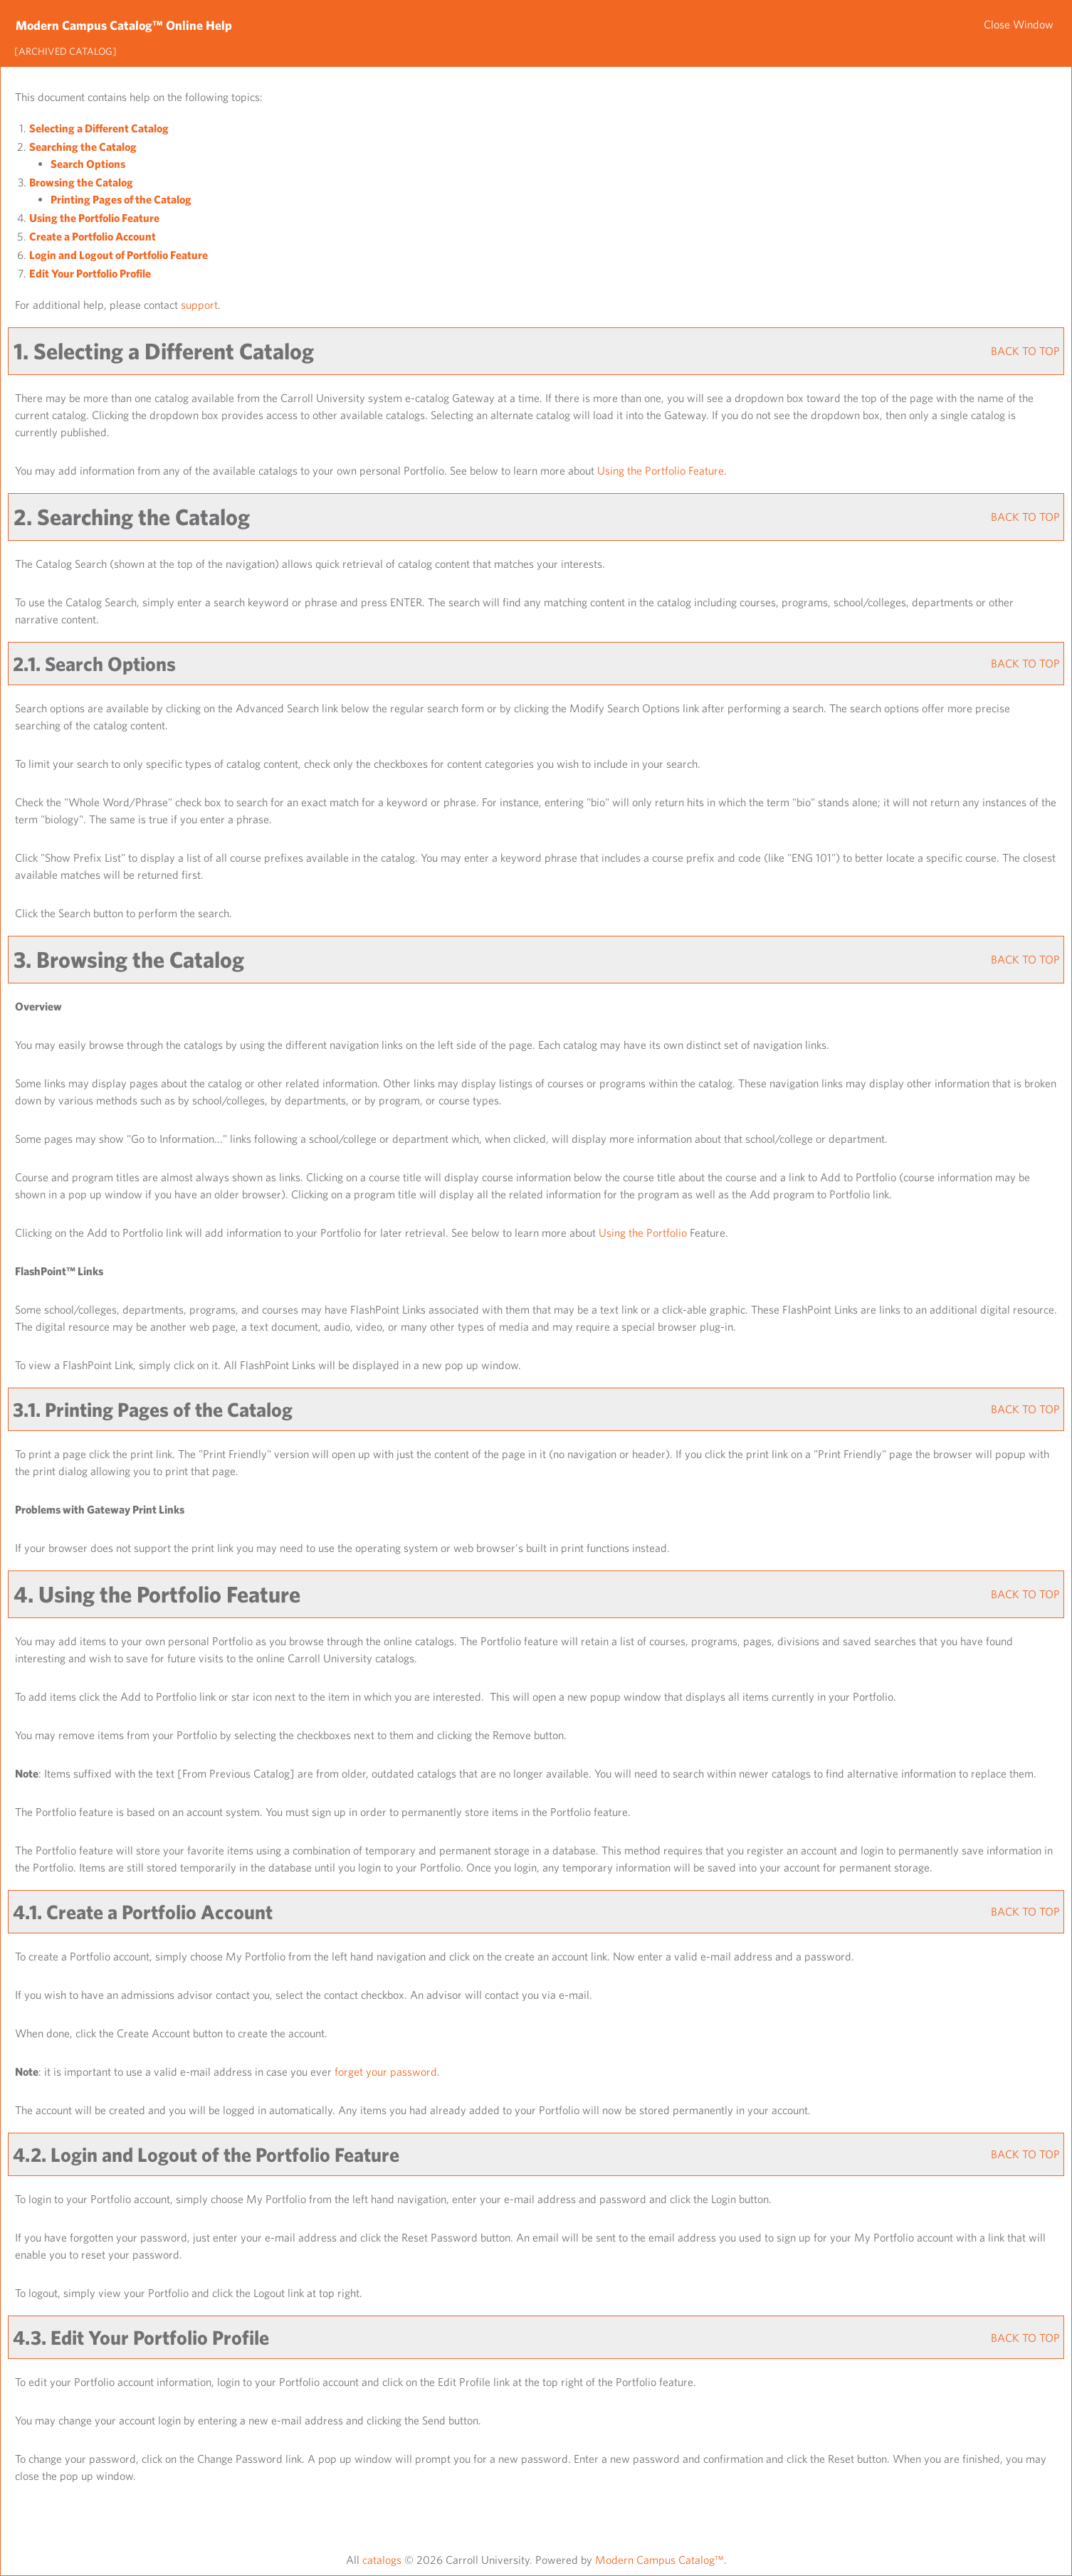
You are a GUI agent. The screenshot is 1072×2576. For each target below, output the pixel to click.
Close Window (1018, 24)
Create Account (92, 236)
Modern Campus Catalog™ (659, 2559)
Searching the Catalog (83, 146)
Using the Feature (94, 217)
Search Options (88, 163)
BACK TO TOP (1025, 350)
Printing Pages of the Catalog (121, 199)
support (199, 304)
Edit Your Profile (90, 273)
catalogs (381, 2559)
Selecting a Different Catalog (99, 128)
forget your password (386, 2071)
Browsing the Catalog (81, 182)
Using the (643, 1232)
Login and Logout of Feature (118, 254)
